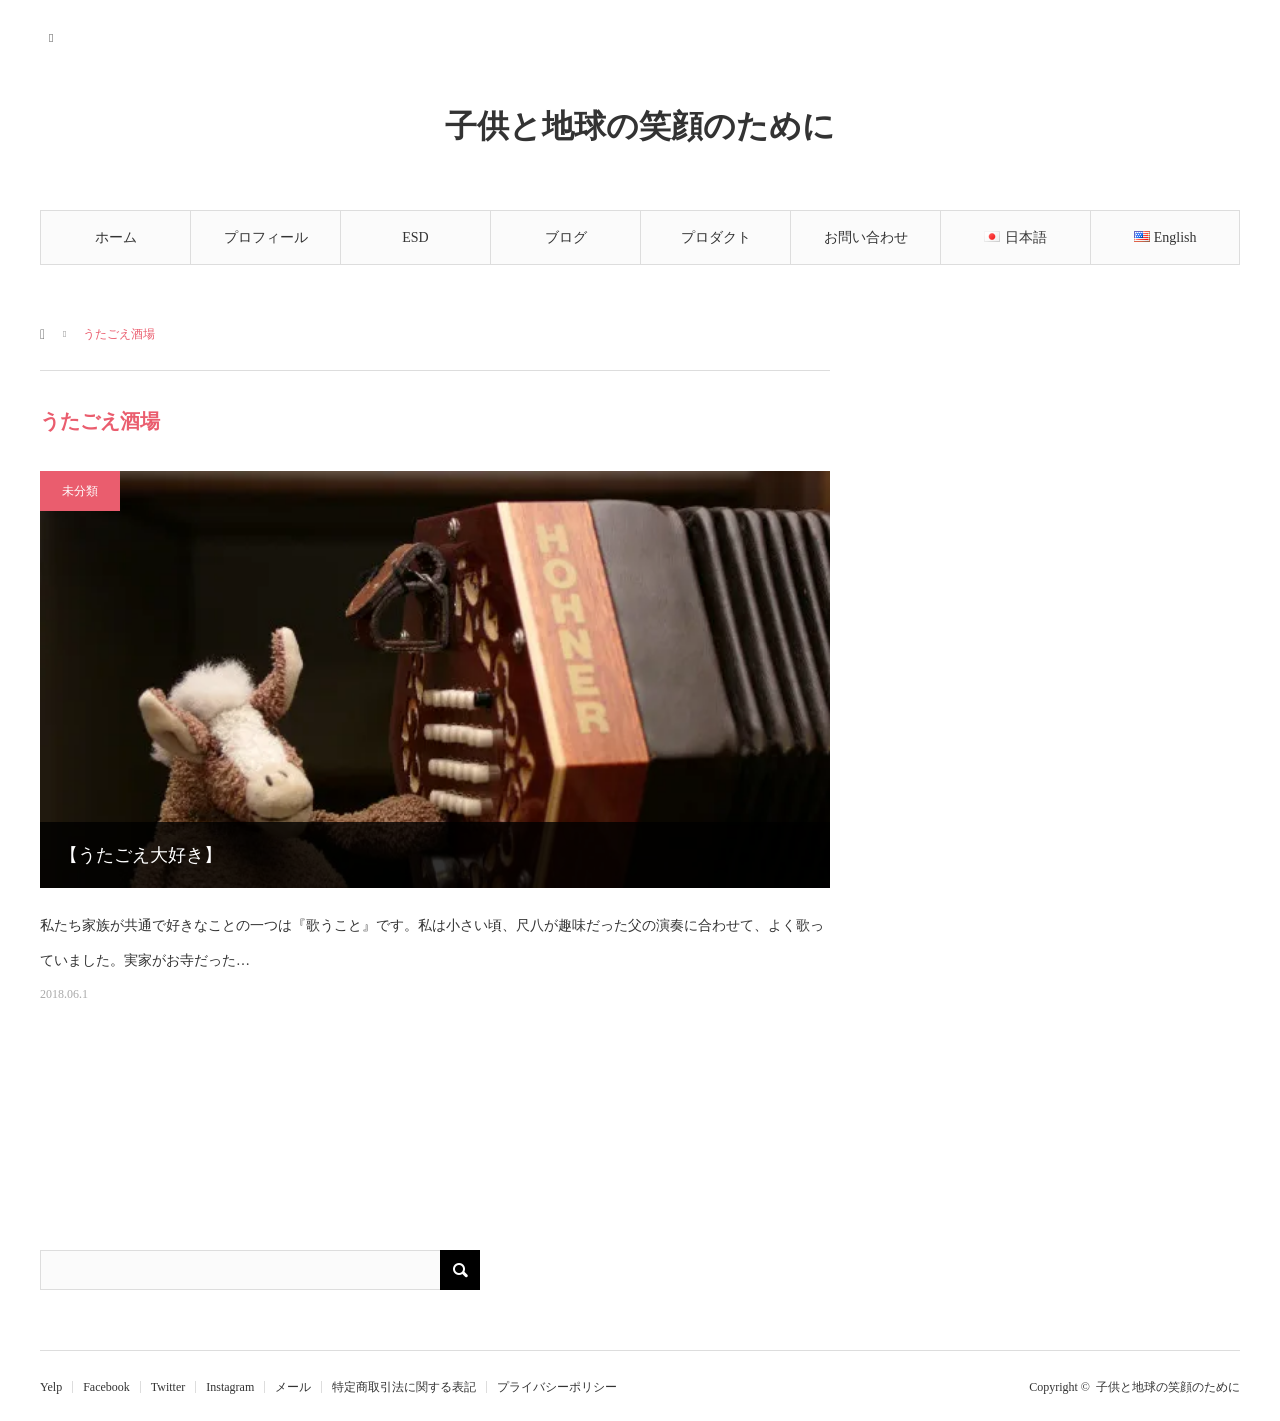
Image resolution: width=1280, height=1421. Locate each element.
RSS (52, 35)
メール (293, 1387)
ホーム (116, 237)
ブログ (566, 237)
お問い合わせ (866, 237)
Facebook (106, 1387)
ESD (415, 237)
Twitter (168, 1387)
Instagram (230, 1387)
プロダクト (716, 237)
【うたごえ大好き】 (141, 855)
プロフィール (266, 237)
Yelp (51, 1387)
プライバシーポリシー (557, 1387)
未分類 (80, 491)
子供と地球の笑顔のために (640, 125)
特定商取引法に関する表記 (404, 1387)
